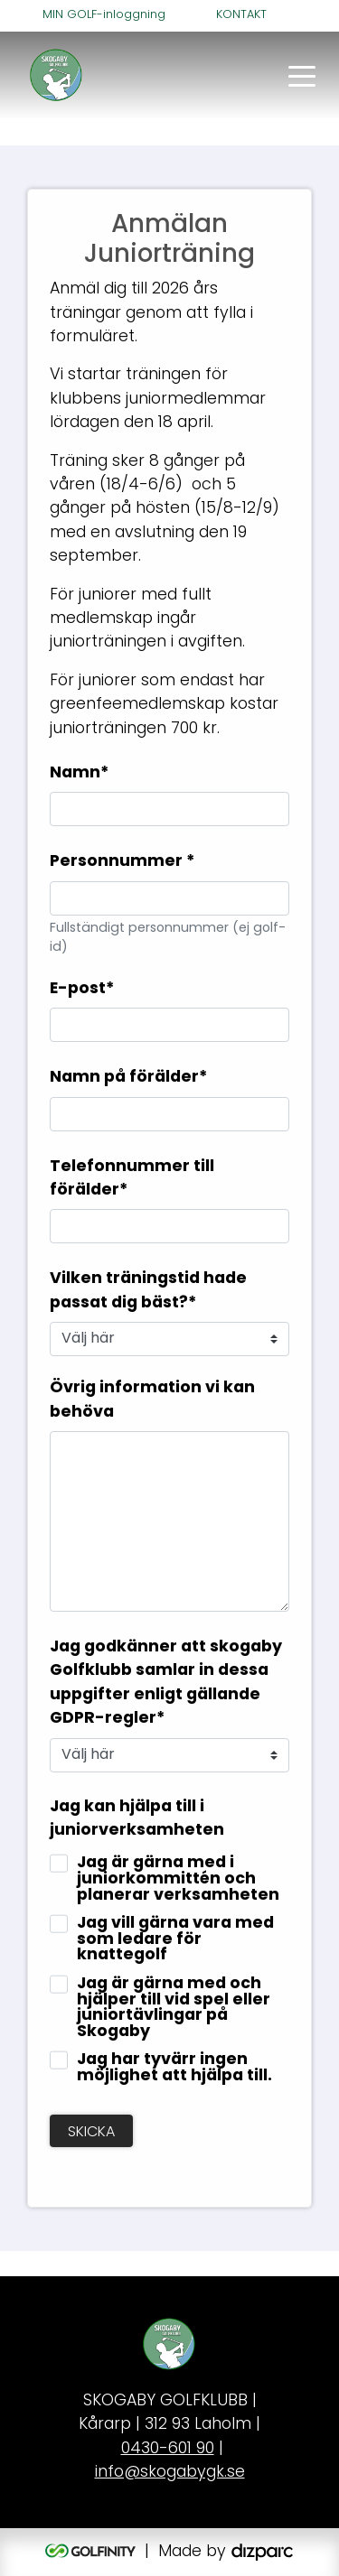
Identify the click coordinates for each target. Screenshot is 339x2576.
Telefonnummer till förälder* (132, 1178)
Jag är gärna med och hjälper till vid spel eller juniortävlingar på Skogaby (173, 2008)
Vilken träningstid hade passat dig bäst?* (148, 1290)
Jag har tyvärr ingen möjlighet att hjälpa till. (174, 2068)
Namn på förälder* (128, 1078)
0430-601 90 (167, 2449)
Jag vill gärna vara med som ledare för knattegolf (175, 1940)
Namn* (79, 773)
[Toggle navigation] (302, 75)
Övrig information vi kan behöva (152, 1400)
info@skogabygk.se (170, 2473)
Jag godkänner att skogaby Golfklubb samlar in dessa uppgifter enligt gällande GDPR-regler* (166, 1683)
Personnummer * (122, 862)
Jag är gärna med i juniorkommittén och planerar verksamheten (178, 1879)
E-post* (82, 989)
